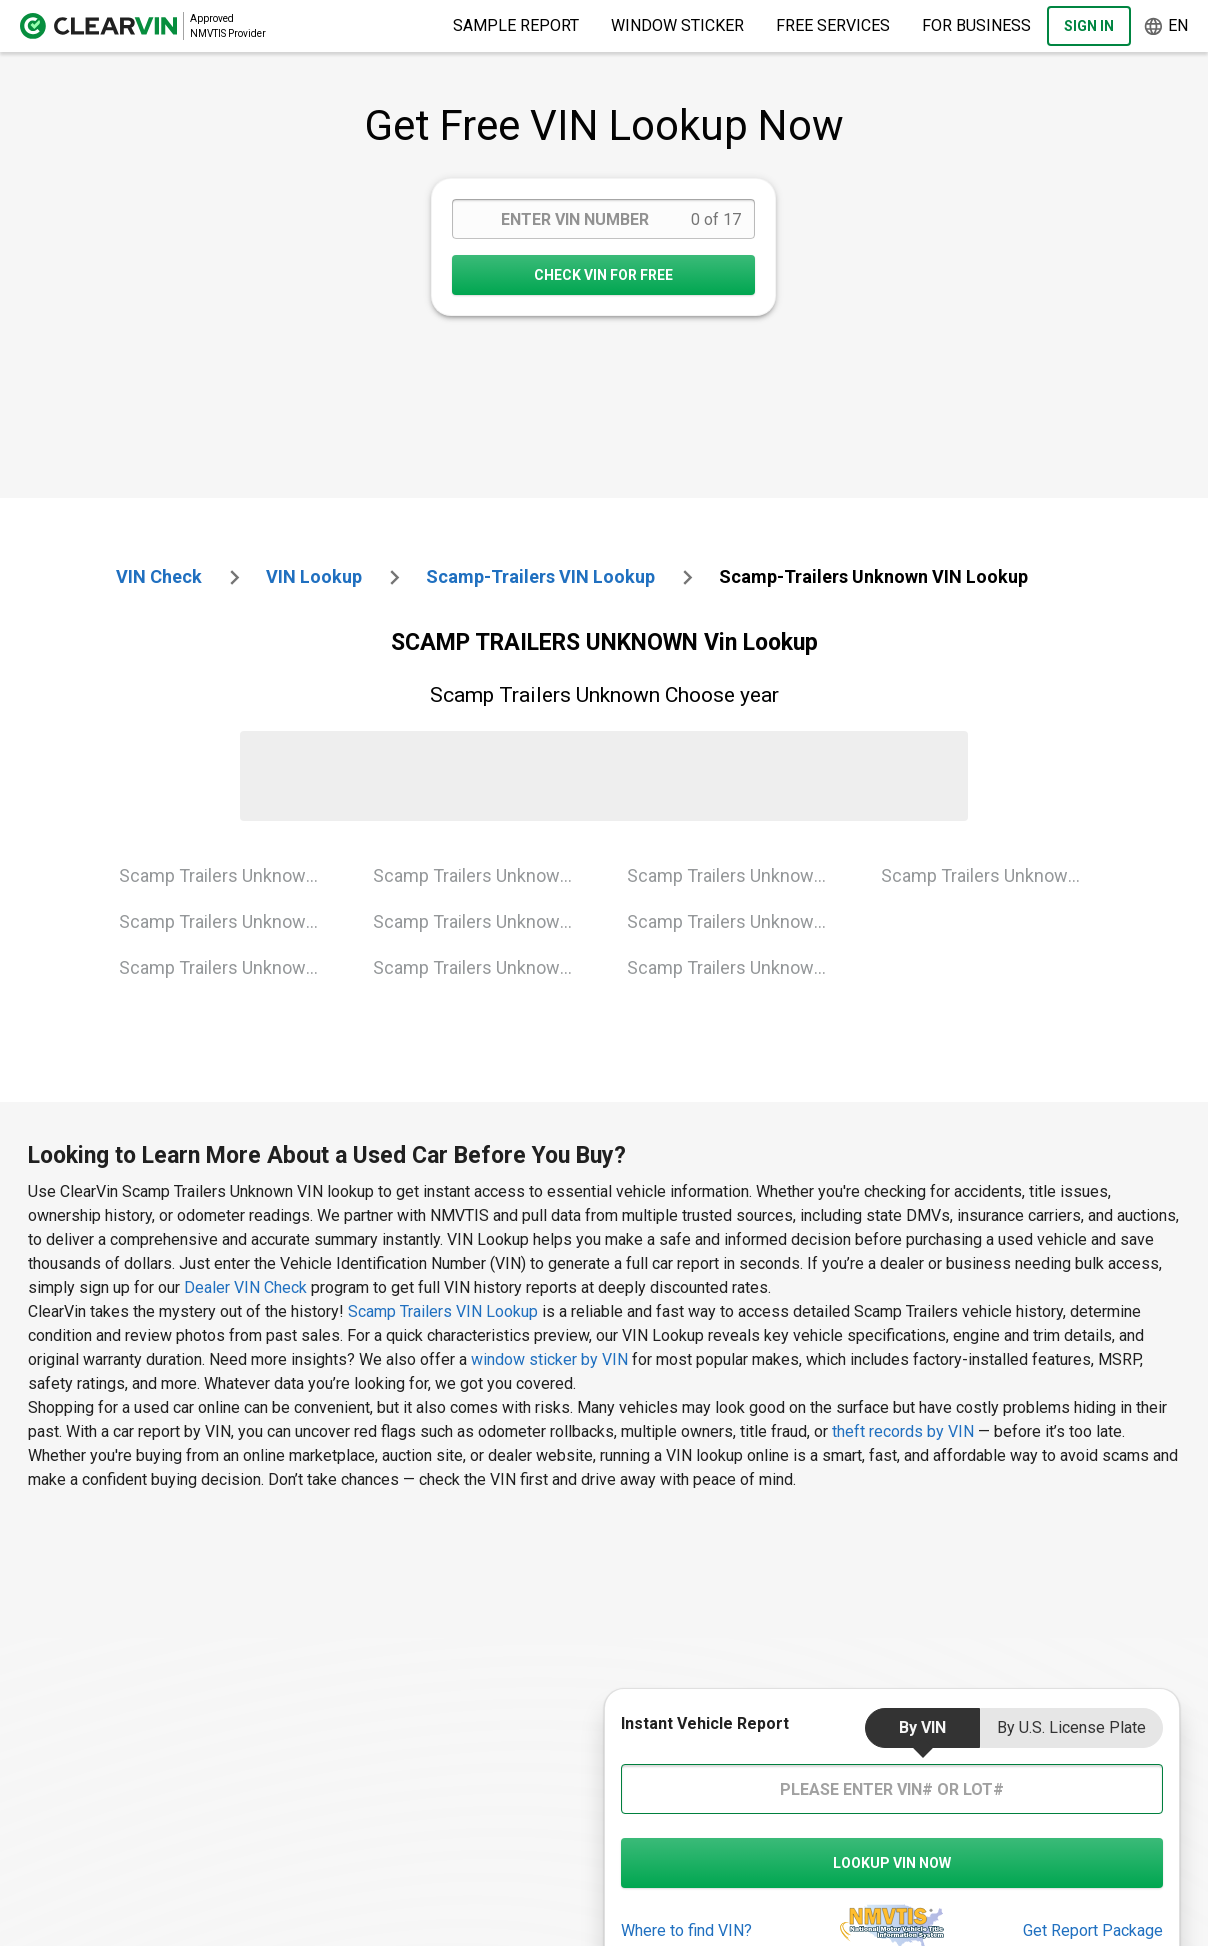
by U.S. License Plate (1071, 1727)
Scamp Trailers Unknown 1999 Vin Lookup (230, 967)
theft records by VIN (903, 1431)
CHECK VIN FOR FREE (603, 275)
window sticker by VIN (549, 1359)
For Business (976, 25)
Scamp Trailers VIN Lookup (445, 1311)
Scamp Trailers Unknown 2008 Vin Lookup (738, 875)
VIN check (159, 576)
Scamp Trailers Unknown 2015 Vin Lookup (738, 921)
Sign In (1089, 26)
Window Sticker (677, 25)
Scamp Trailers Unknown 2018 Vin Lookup (738, 967)
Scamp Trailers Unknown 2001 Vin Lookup (484, 875)
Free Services (833, 25)
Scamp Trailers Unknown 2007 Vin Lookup (484, 967)
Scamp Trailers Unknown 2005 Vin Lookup (484, 921)
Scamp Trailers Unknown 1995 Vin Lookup (230, 921)
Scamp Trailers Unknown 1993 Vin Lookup (230, 875)
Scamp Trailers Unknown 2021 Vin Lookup (992, 875)
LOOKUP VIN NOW (892, 1863)
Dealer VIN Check (245, 1287)
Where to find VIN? (686, 1930)
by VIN (922, 1727)
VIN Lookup (314, 576)
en (1165, 26)
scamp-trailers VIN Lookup (540, 576)
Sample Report (516, 25)
